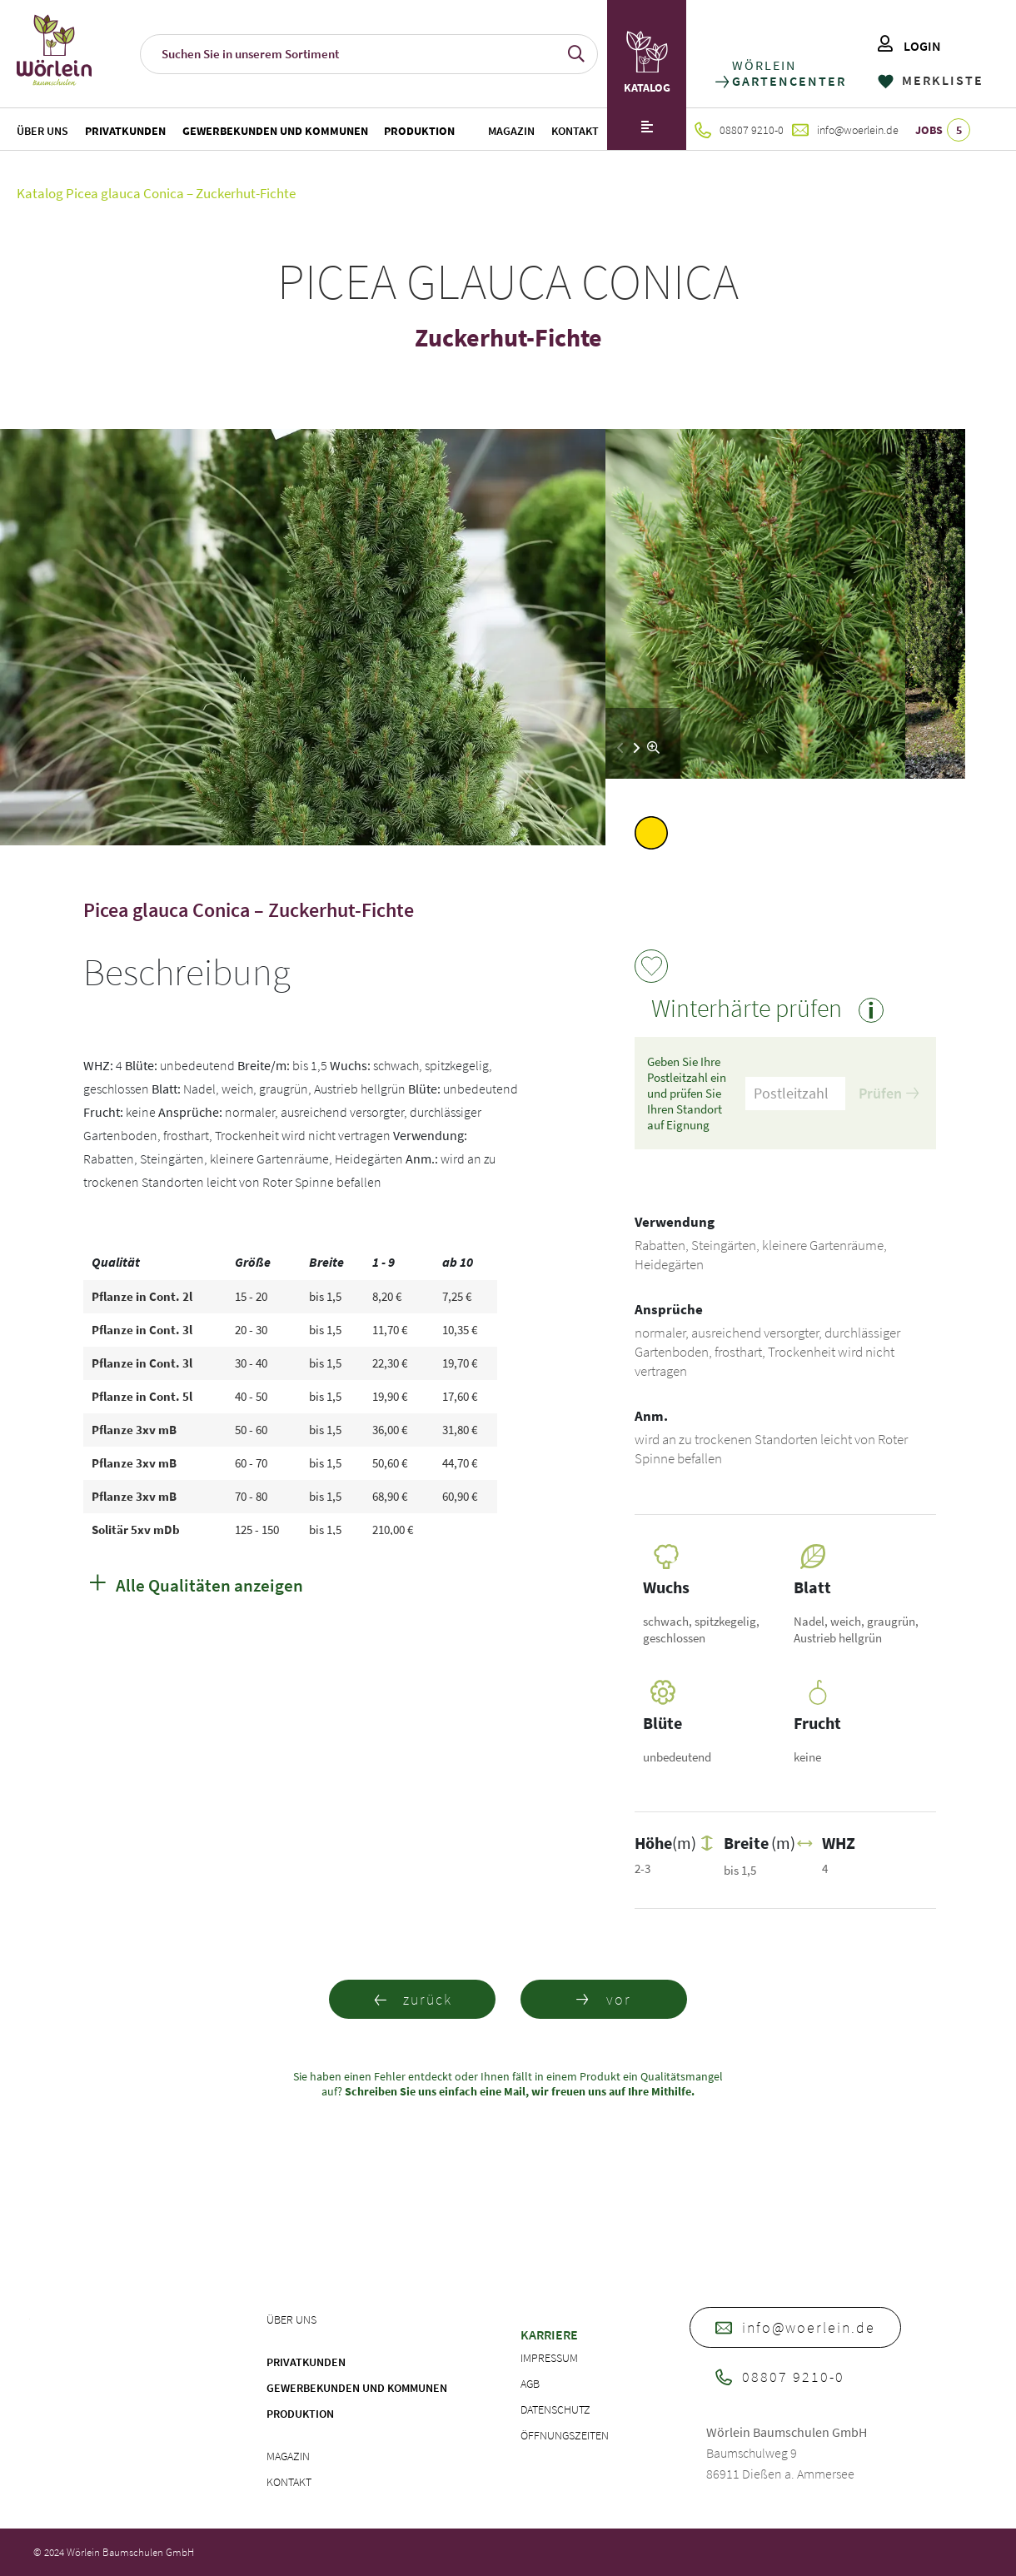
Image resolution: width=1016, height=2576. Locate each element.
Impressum (549, 2357)
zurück (412, 1999)
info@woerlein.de (845, 130)
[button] (636, 748)
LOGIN (909, 45)
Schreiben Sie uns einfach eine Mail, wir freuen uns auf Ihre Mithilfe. (518, 2091)
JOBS (942, 130)
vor (603, 1999)
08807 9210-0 (739, 130)
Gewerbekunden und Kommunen (275, 130)
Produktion (419, 130)
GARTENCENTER (788, 81)
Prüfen (889, 1093)
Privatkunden (125, 130)
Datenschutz (555, 2409)
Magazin (511, 130)
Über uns (42, 130)
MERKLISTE (931, 80)
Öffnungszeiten (564, 2435)
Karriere (549, 2334)
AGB (530, 2383)
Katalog (40, 193)
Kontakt (575, 130)
